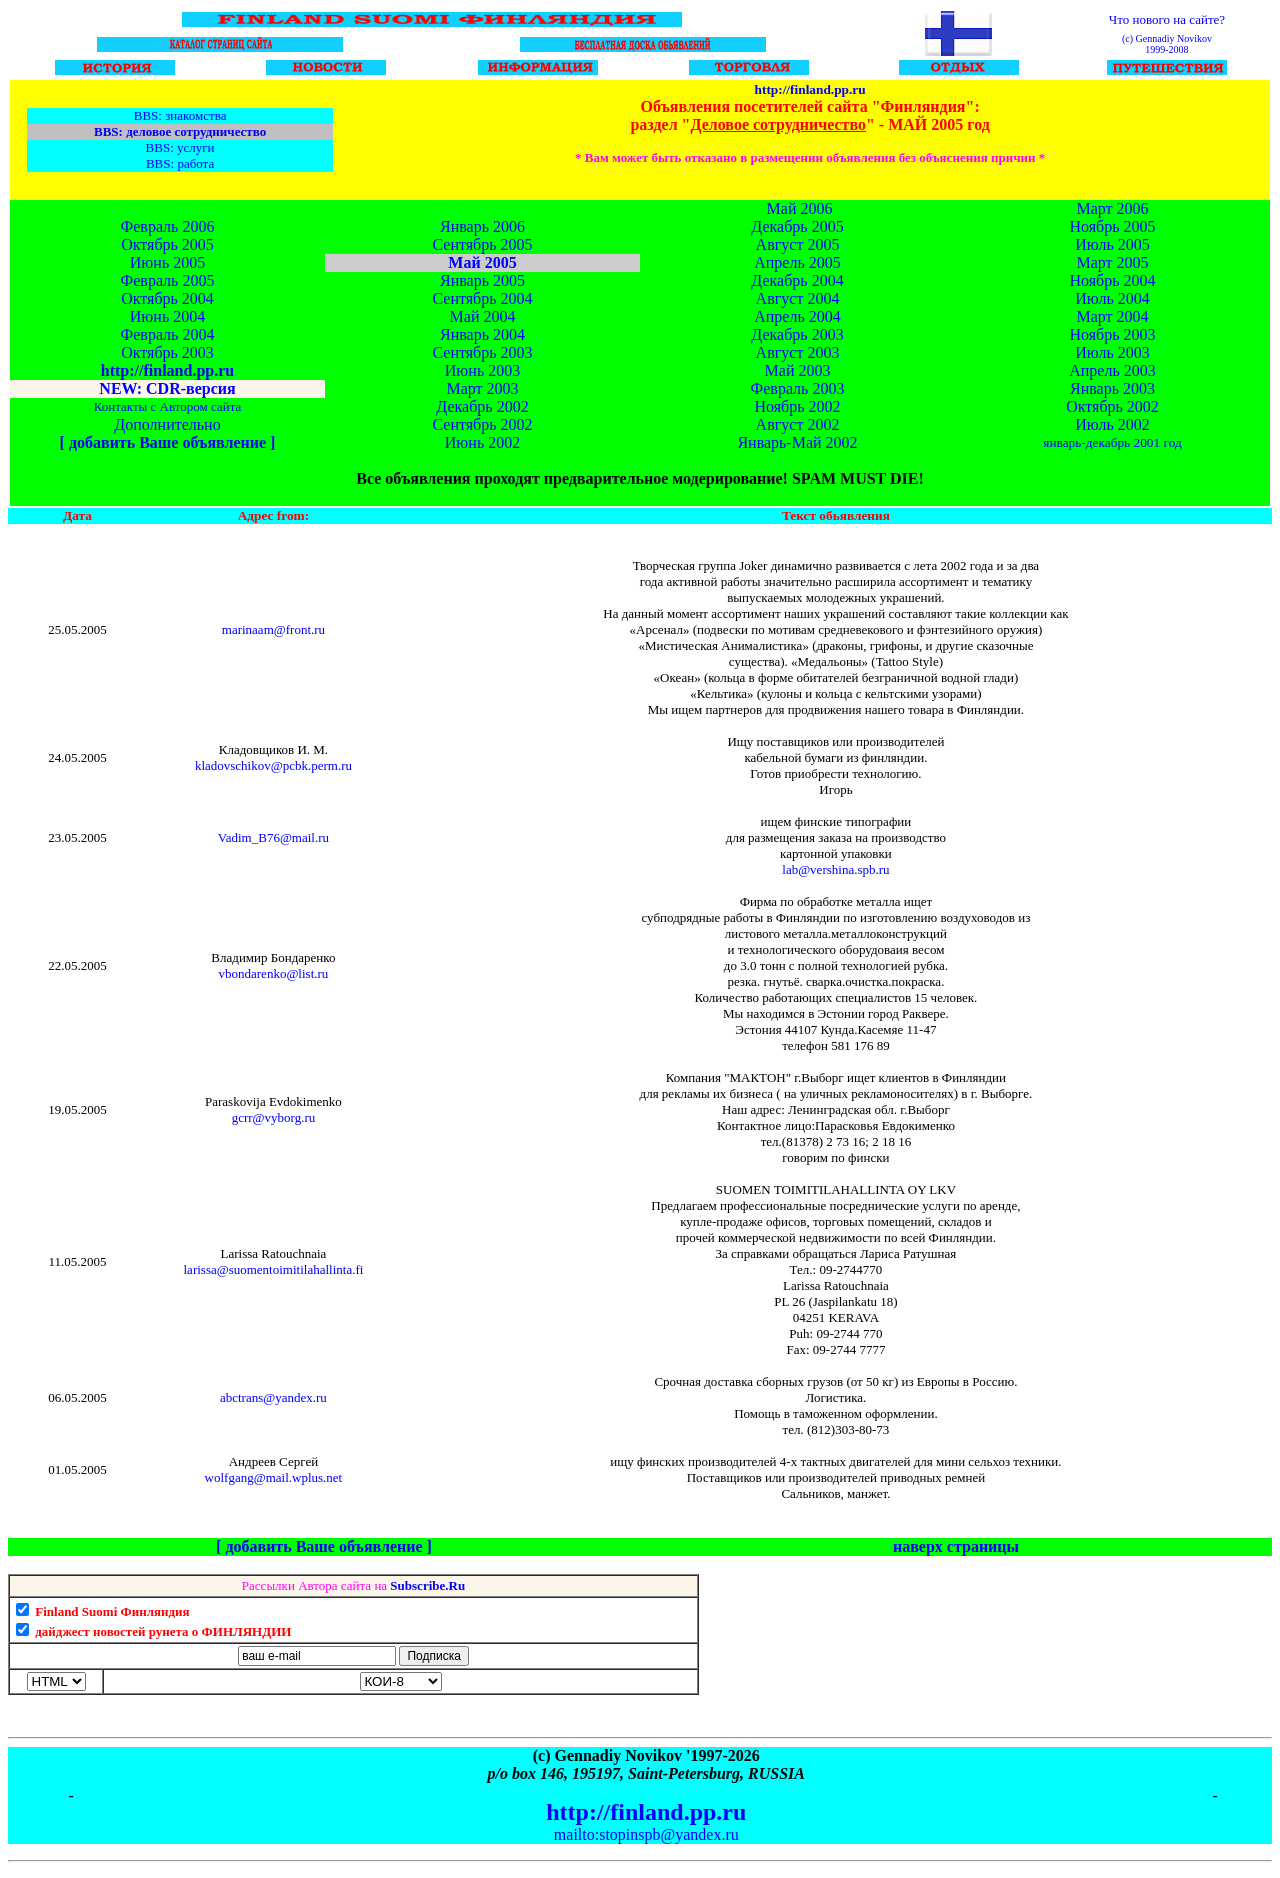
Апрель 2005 (797, 262)
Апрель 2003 (1112, 370)
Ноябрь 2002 (797, 406)
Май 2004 (483, 316)
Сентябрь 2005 (482, 244)
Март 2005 (1112, 262)
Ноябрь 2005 (1112, 226)
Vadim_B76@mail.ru (273, 837)
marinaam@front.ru (273, 629)
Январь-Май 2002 (797, 442)
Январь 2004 (482, 334)
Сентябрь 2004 (482, 298)
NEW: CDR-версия (167, 388)
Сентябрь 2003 (482, 352)
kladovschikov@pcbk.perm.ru (273, 765)
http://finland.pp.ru (810, 89)
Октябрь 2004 (167, 298)
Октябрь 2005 (167, 244)
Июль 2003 (1112, 352)
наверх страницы (956, 1546)
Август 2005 (798, 244)
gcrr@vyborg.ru (274, 1117)
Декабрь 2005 (797, 226)
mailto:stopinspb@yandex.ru (646, 1834)
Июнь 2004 (167, 316)
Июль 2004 (1112, 298)
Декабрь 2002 (482, 406)
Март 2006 (1112, 208)
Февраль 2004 (168, 334)
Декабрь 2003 (797, 334)
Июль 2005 (1112, 244)
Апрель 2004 (797, 316)
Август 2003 (798, 352)
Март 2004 (1112, 316)
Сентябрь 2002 (482, 424)
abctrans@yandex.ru (273, 1397)
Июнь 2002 (482, 442)
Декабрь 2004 (797, 280)
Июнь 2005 (167, 262)
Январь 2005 (482, 280)
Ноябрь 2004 (1112, 280)
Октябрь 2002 (1112, 406)
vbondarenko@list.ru (274, 973)
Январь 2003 (1112, 388)
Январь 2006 (482, 226)
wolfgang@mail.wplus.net (274, 1477)
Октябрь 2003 (167, 352)
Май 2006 (800, 208)
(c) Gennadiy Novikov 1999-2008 (1167, 44)
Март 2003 (482, 388)
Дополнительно (167, 424)
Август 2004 (798, 298)
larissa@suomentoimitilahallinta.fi (274, 1269)
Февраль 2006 (168, 226)
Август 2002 (798, 424)
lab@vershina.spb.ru (835, 869)
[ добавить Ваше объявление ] (168, 442)
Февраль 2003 (798, 388)
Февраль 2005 (168, 280)
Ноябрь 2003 (1112, 334)
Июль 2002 (1112, 424)
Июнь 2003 (482, 370)
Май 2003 (798, 370)
